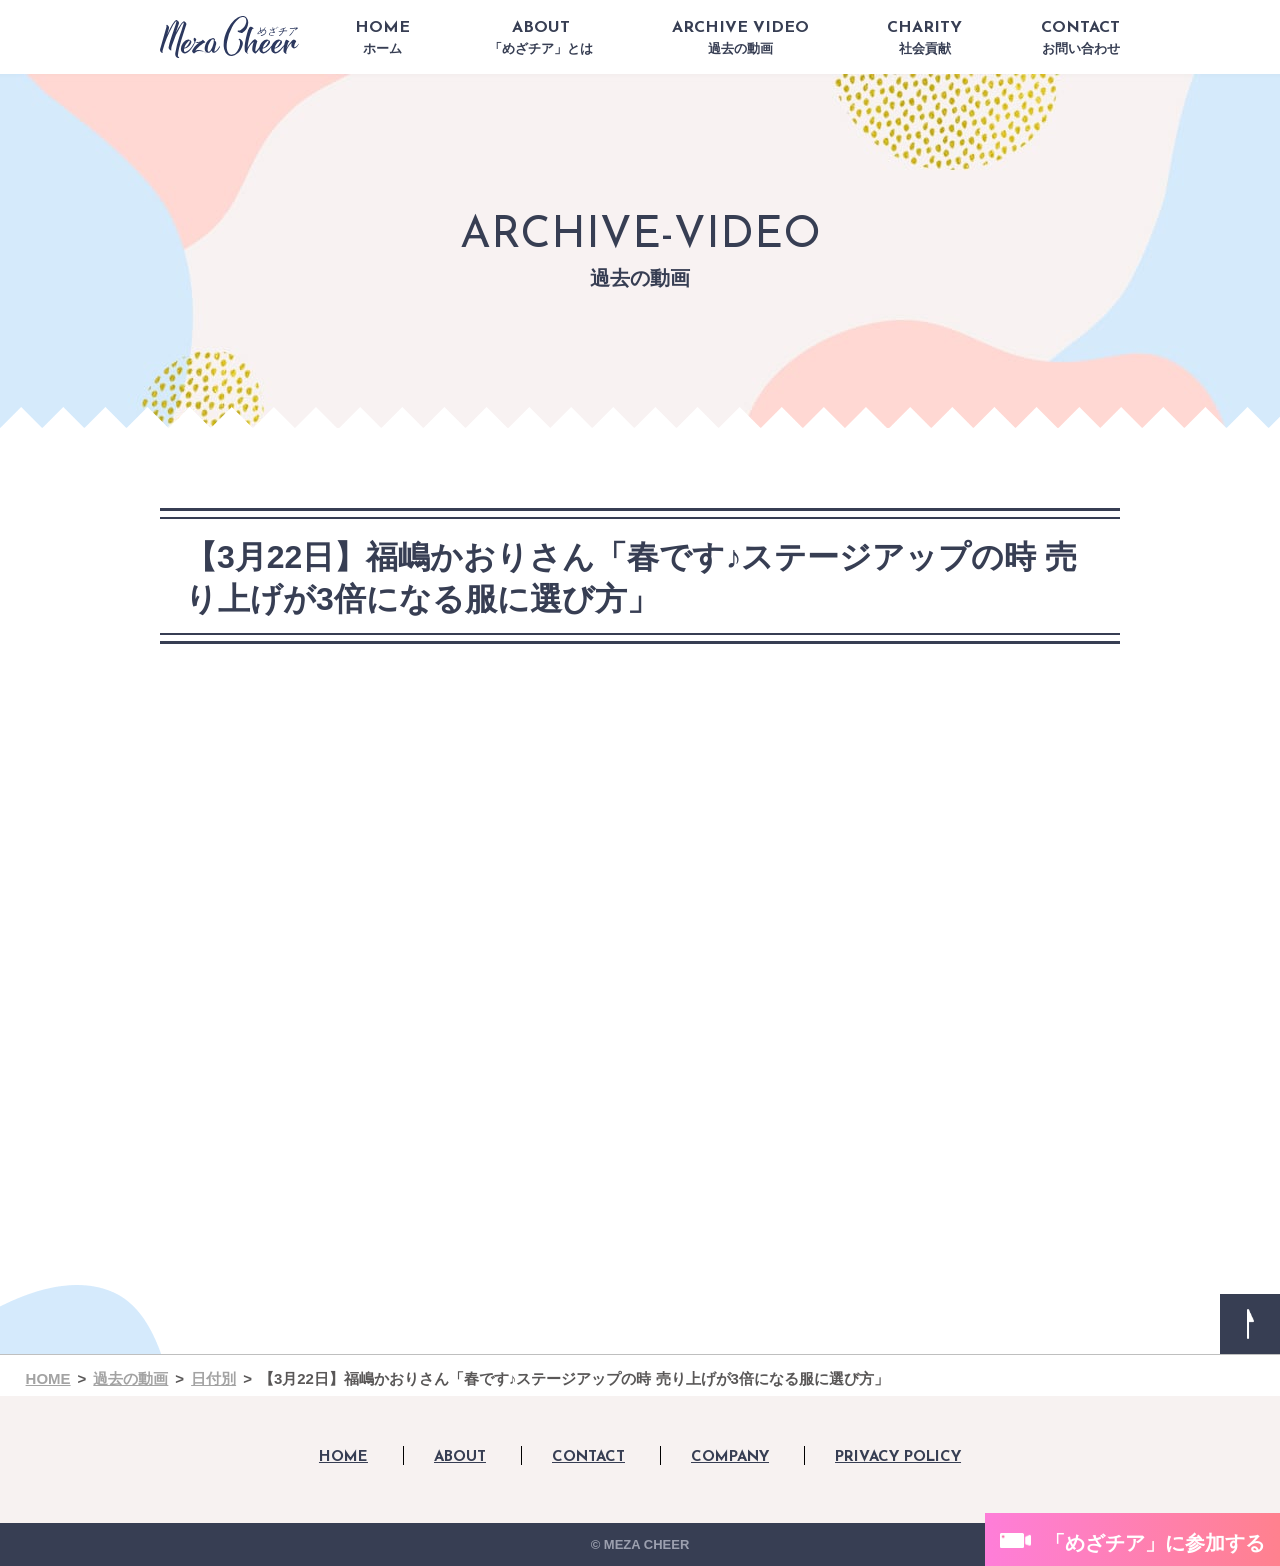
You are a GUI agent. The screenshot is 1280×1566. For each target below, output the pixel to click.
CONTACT (1080, 38)
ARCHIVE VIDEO (740, 38)
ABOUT (541, 38)
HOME (382, 38)
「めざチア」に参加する (1155, 1543)
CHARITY (924, 38)
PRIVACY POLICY (898, 1457)
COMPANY (730, 1457)
